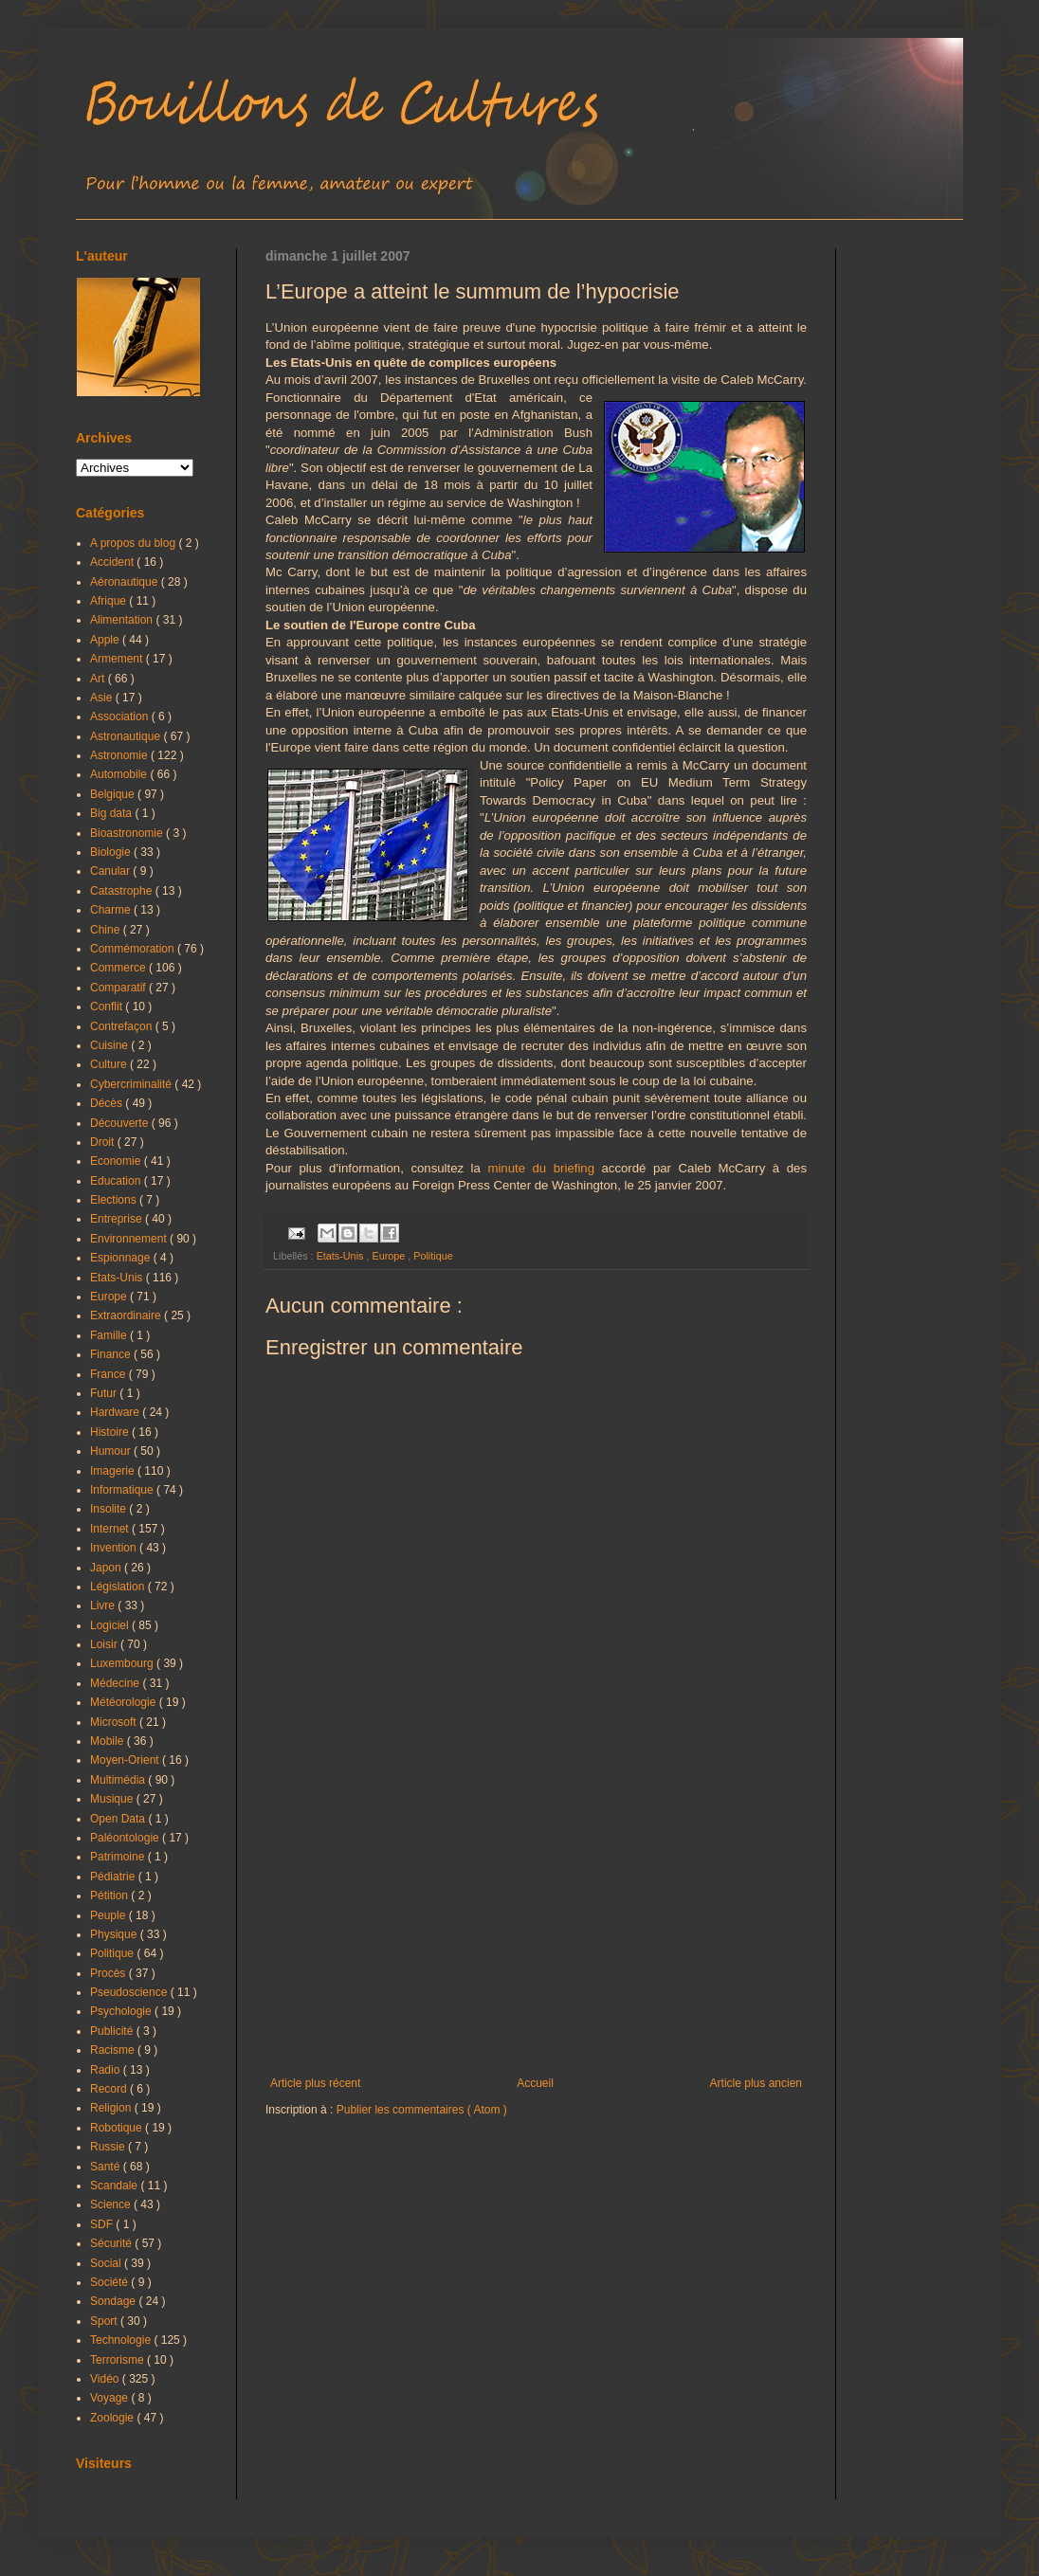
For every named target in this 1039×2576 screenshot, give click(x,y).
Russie (109, 2146)
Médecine (116, 1683)
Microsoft (114, 1722)
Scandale (115, 2185)
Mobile (108, 1741)
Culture (110, 1064)
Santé (106, 2166)
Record (110, 2088)
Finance (112, 1354)
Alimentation (122, 619)
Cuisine (110, 1045)
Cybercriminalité (132, 1084)
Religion (112, 2107)
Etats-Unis (342, 1255)
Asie (103, 697)
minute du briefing (540, 1168)
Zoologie (113, 2417)
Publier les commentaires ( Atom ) (422, 2109)
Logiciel (111, 1625)
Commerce (119, 967)
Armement (118, 658)
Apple (106, 639)
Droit (104, 1142)
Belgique (113, 794)
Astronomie (120, 755)
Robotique (117, 2127)
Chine (106, 929)
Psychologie (122, 2011)
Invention (114, 1547)
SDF (103, 2224)
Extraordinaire (127, 1315)
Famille (110, 1335)
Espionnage (122, 1257)
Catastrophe (122, 891)
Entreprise (117, 1218)
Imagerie (113, 1471)
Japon (107, 1567)
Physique (115, 1934)
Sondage (114, 2301)
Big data (112, 813)
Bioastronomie (128, 833)
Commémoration (133, 948)
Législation (119, 1586)
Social (107, 2263)
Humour (112, 1451)
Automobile (120, 774)
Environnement (130, 1238)
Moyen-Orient (126, 1760)
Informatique (123, 1490)
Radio (106, 2070)
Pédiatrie (114, 1876)
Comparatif (119, 987)
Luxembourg (123, 1663)
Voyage (110, 2397)
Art (99, 678)
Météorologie (124, 1702)
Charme (112, 909)
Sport (105, 2321)
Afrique (109, 601)
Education (117, 1181)
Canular (111, 871)
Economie (117, 1161)
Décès (107, 1103)
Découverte (121, 1123)
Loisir (105, 1644)
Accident (113, 562)
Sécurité (112, 2243)
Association (121, 716)
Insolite (109, 1508)
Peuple (109, 1915)
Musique (113, 1798)
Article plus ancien (756, 2083)
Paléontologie (126, 1837)
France (109, 1374)
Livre (104, 1605)
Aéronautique (125, 582)
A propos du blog (134, 543)
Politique (432, 1255)
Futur (104, 1393)
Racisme (113, 2050)
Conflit (107, 1006)
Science (112, 2204)
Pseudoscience (130, 1992)
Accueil (535, 2083)
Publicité (113, 2031)
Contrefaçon (122, 1026)
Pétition (110, 1895)
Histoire (111, 1432)
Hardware (116, 1412)
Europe (390, 1255)
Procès (109, 1973)
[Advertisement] (536, 1920)
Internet (111, 1528)
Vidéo (106, 2379)
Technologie (122, 2340)
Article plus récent (315, 2083)
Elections (114, 1199)
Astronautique (126, 736)
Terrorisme (118, 2360)
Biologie (112, 852)
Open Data (119, 1818)
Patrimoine (119, 1856)
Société (110, 2282)
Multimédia (119, 1780)
